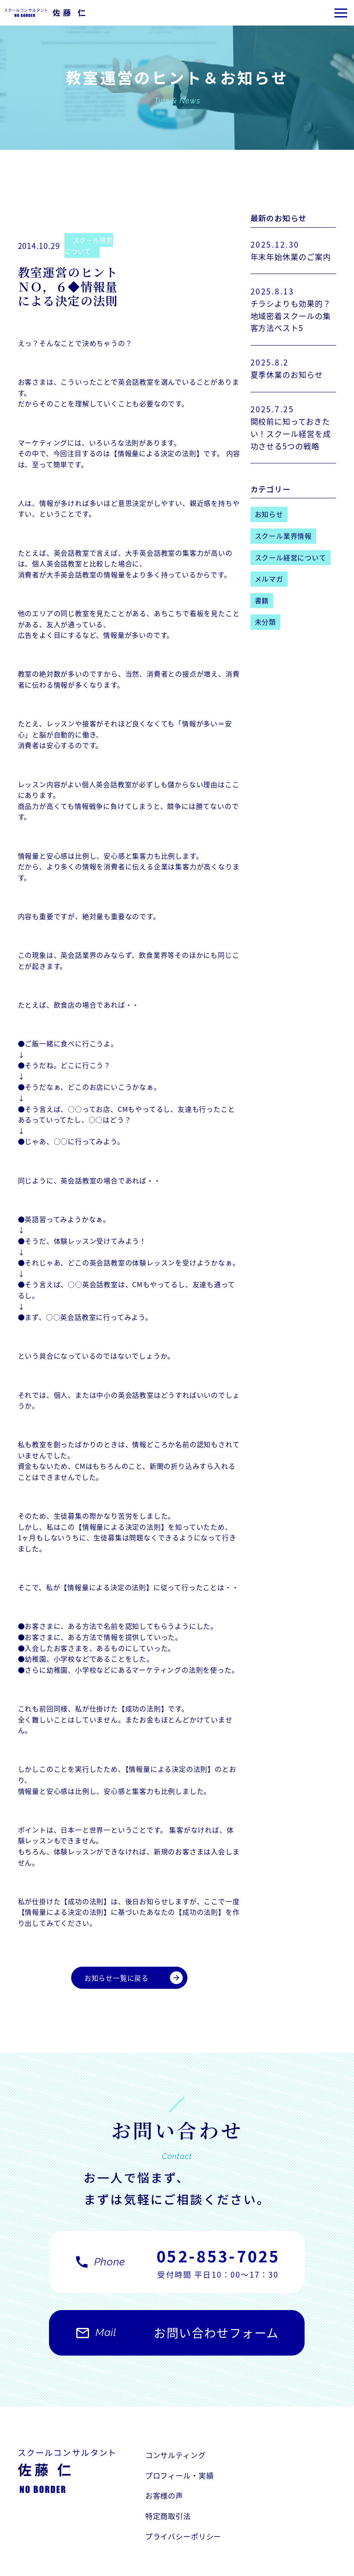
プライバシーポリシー (185, 2497)
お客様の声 (165, 2476)
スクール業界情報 (283, 536)
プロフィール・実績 (282, 2456)
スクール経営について (90, 245)
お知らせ (269, 514)
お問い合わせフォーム (177, 2338)
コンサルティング (177, 2456)
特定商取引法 (270, 2476)
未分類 (265, 622)
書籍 (262, 600)
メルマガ (269, 579)
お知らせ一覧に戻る (133, 1977)
